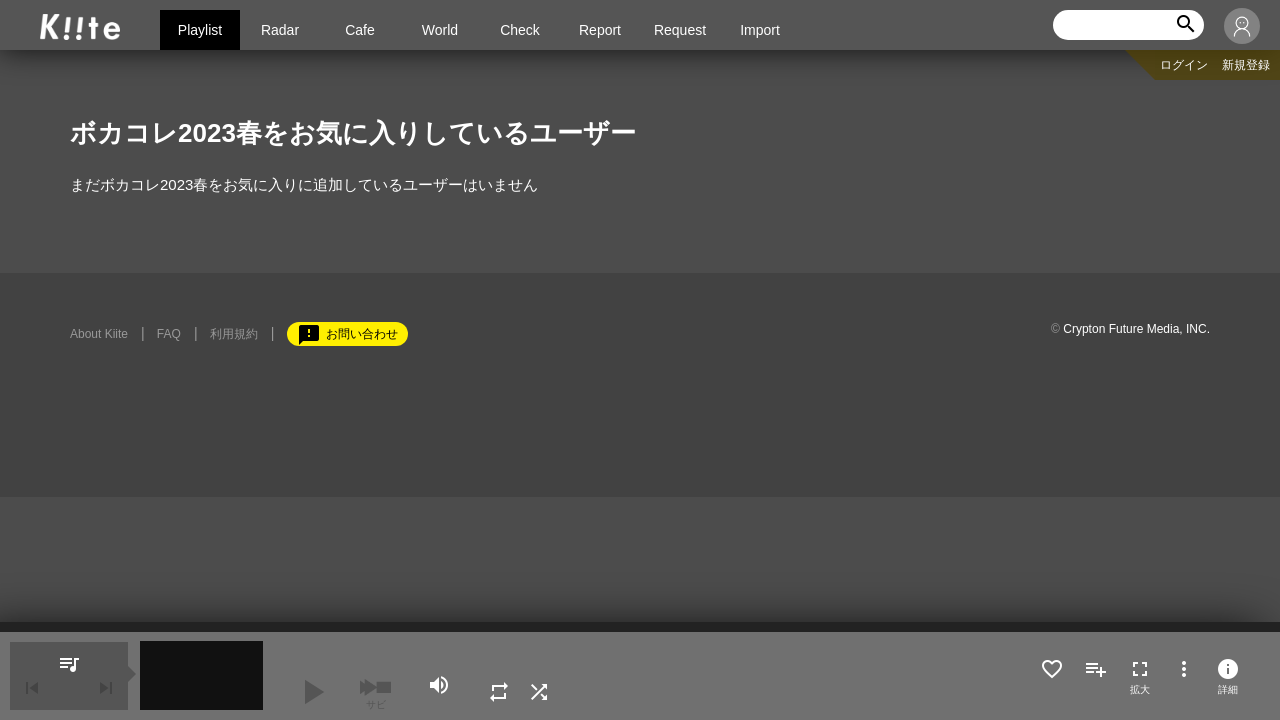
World (440, 30)
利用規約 (234, 334)
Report (600, 30)
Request (680, 30)
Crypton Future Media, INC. (1136, 329)
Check (520, 30)
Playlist (200, 30)
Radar (280, 30)
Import (760, 30)
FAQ (169, 334)
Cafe (360, 30)
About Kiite (99, 334)
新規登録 (1246, 65)
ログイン (1184, 65)
